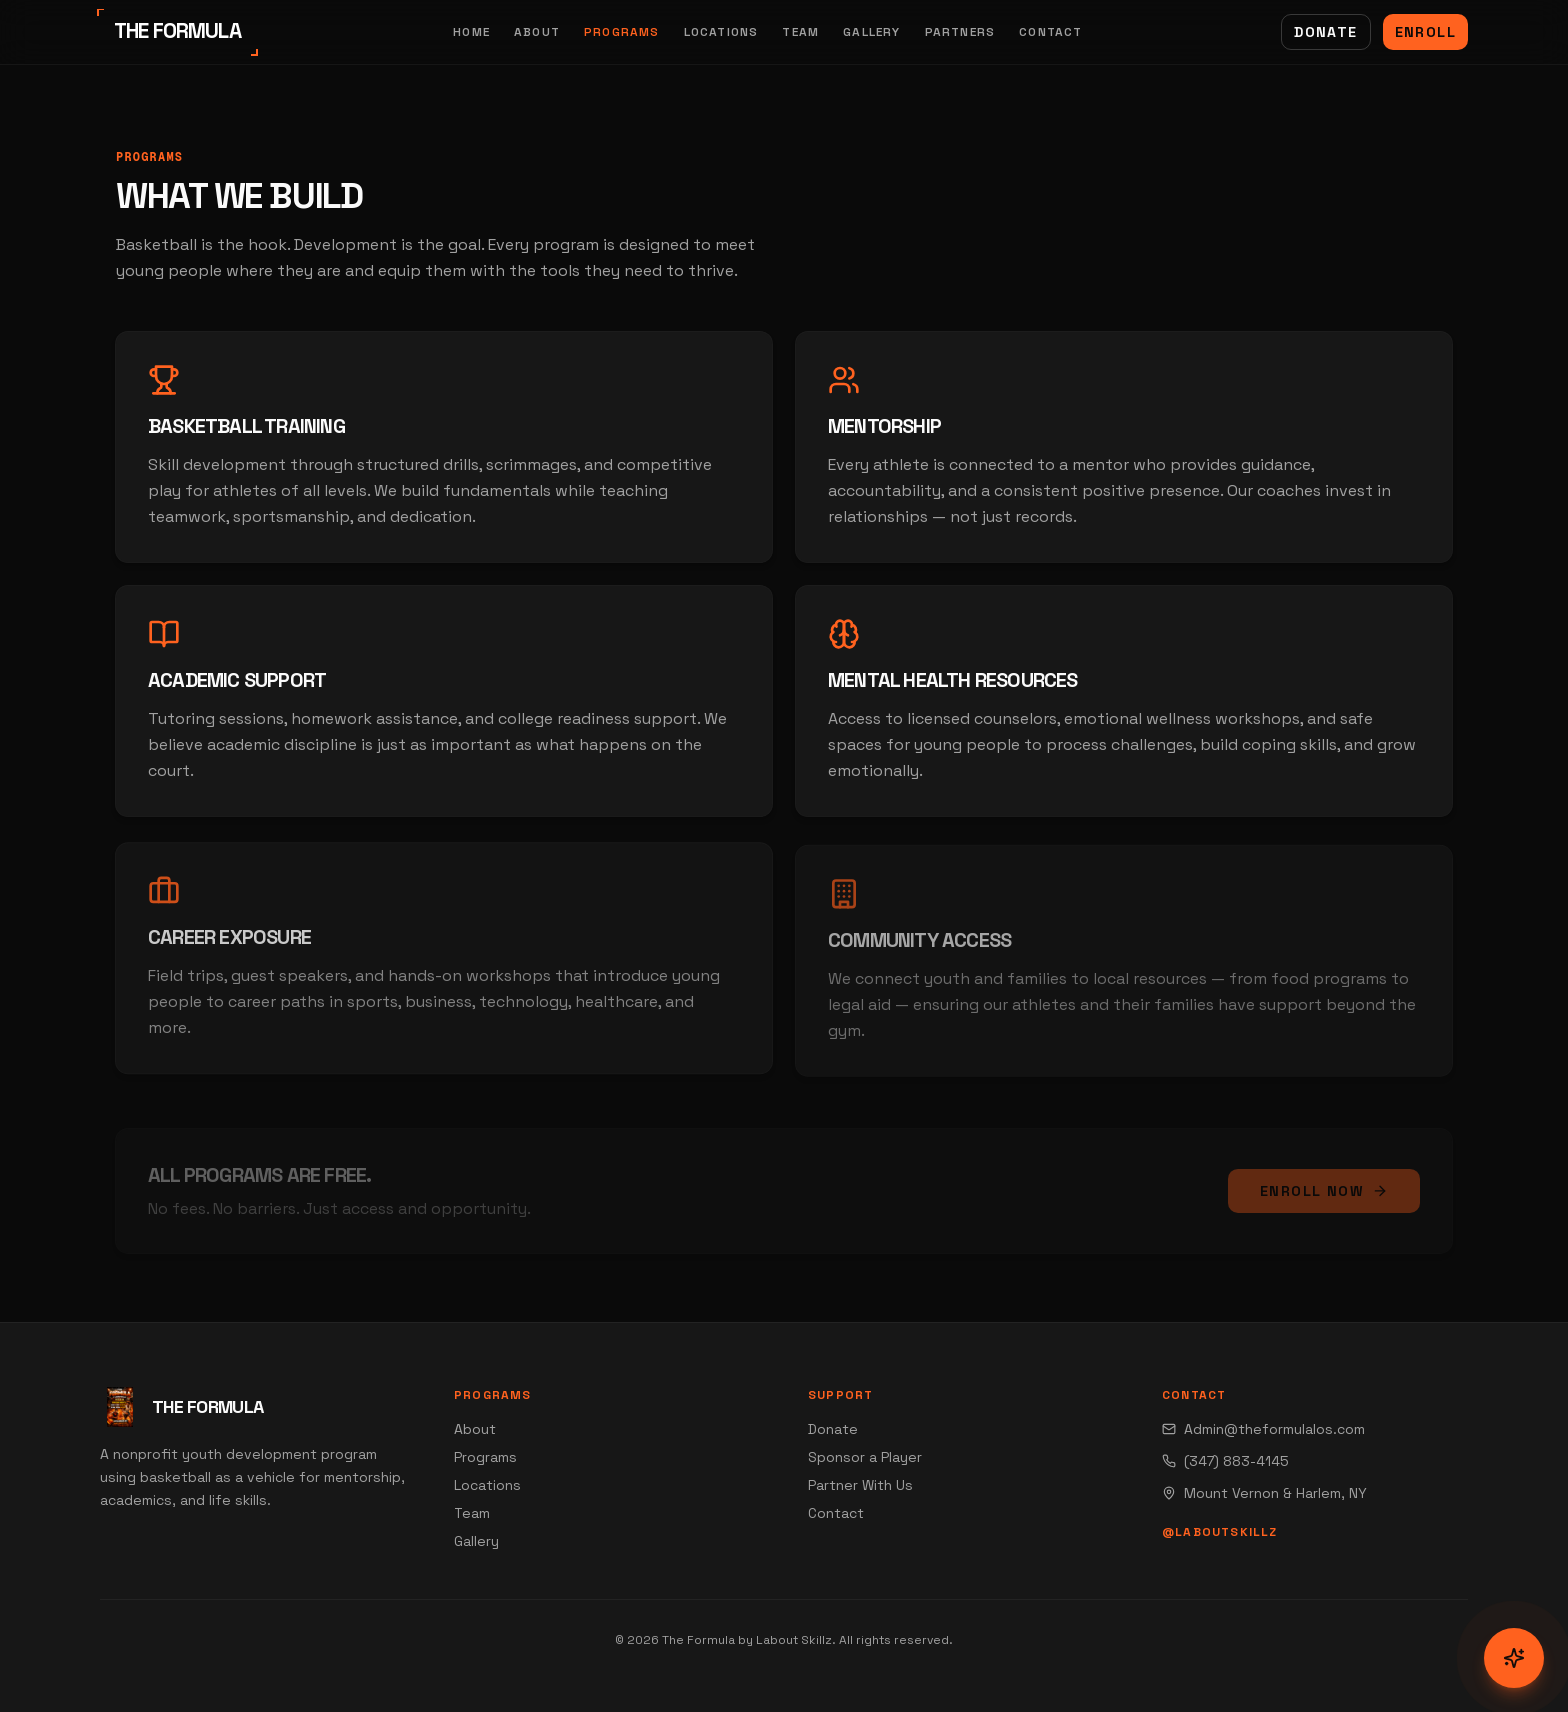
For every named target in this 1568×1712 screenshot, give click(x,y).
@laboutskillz (1220, 1532)
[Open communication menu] (1514, 1658)
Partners (960, 32)
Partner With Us (860, 1485)
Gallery (871, 32)
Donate (1325, 32)
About (537, 32)
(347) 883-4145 (1225, 1461)
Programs (622, 32)
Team (800, 32)
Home (471, 32)
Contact (1050, 32)
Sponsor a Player (865, 1457)
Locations (721, 32)
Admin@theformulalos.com (1263, 1429)
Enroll (1425, 32)
